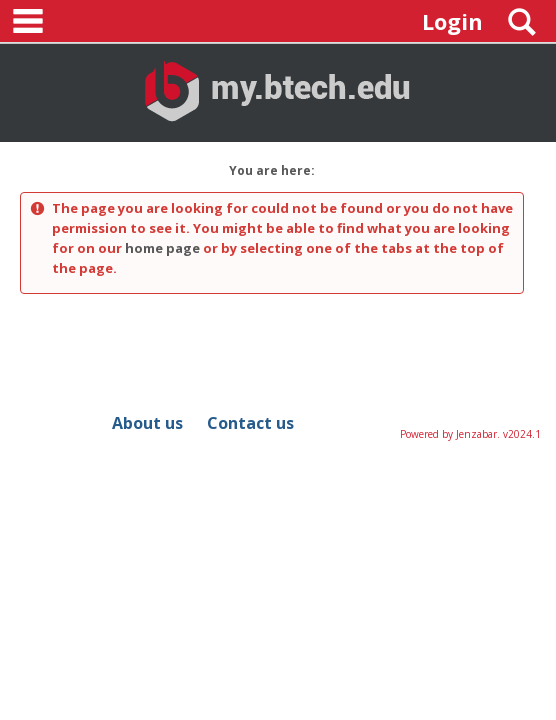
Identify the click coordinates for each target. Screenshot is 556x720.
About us (147, 423)
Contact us (250, 423)
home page (162, 248)
